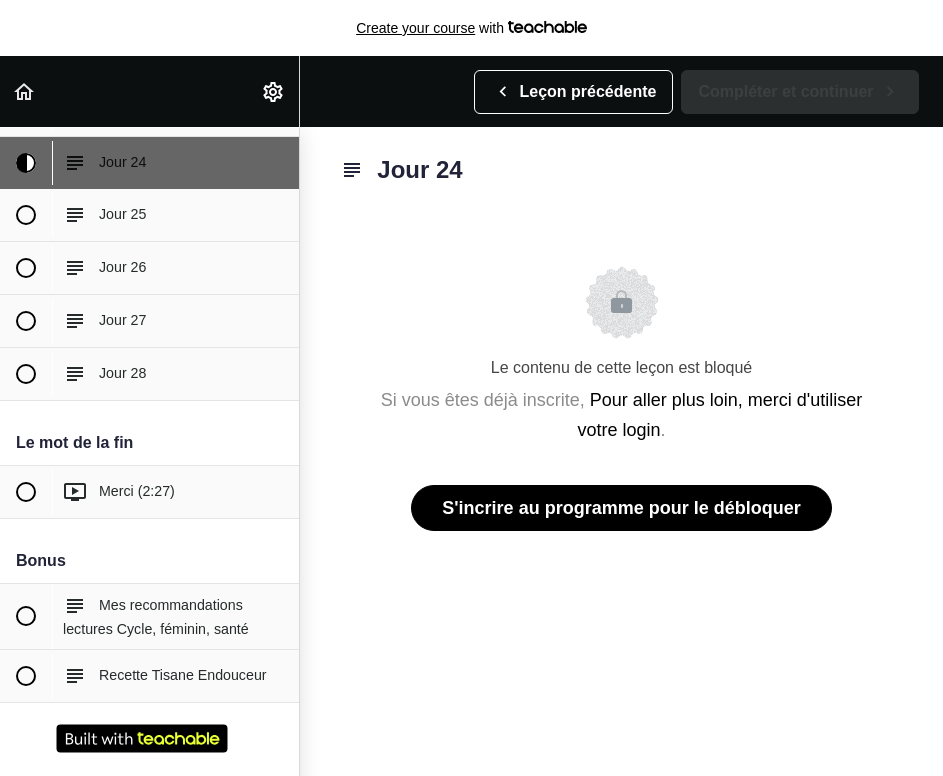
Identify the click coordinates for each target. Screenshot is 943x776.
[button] (25, 91)
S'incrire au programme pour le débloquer (621, 508)
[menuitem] (274, 91)
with (471, 28)
